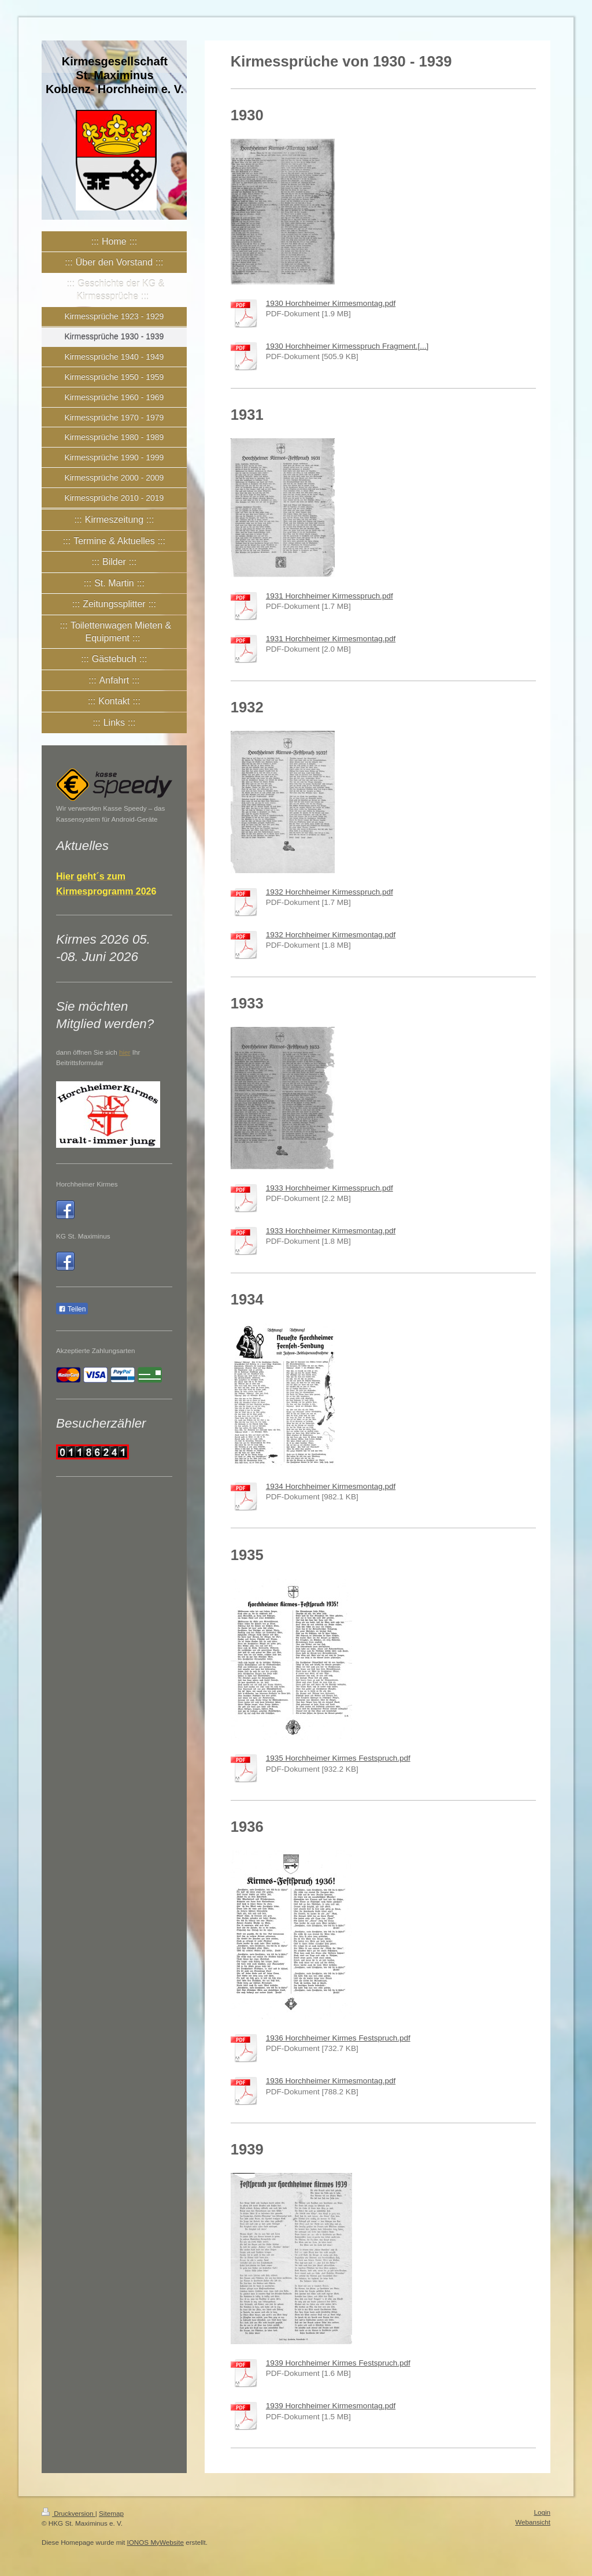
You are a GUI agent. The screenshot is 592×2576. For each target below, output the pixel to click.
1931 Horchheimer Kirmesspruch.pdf (329, 596)
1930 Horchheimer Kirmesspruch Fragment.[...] (347, 346)
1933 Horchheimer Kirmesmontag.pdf (330, 1230)
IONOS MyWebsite (155, 2542)
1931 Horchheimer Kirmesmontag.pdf (330, 638)
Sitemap (111, 2513)
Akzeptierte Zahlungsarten (95, 1350)
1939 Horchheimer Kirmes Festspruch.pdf (338, 2363)
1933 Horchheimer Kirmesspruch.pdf (329, 1188)
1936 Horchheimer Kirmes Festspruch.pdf (338, 2038)
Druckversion (68, 2513)
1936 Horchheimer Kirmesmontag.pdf (330, 2080)
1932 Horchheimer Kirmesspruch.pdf (329, 892)
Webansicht (532, 2522)
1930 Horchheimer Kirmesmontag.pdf (330, 303)
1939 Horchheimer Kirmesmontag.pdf (330, 2405)
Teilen (72, 1309)
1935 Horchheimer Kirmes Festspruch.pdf (338, 1758)
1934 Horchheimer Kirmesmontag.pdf (330, 1486)
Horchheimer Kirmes (87, 1184)
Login (542, 2512)
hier (125, 1052)
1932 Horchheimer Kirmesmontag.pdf (330, 934)
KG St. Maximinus (83, 1236)
